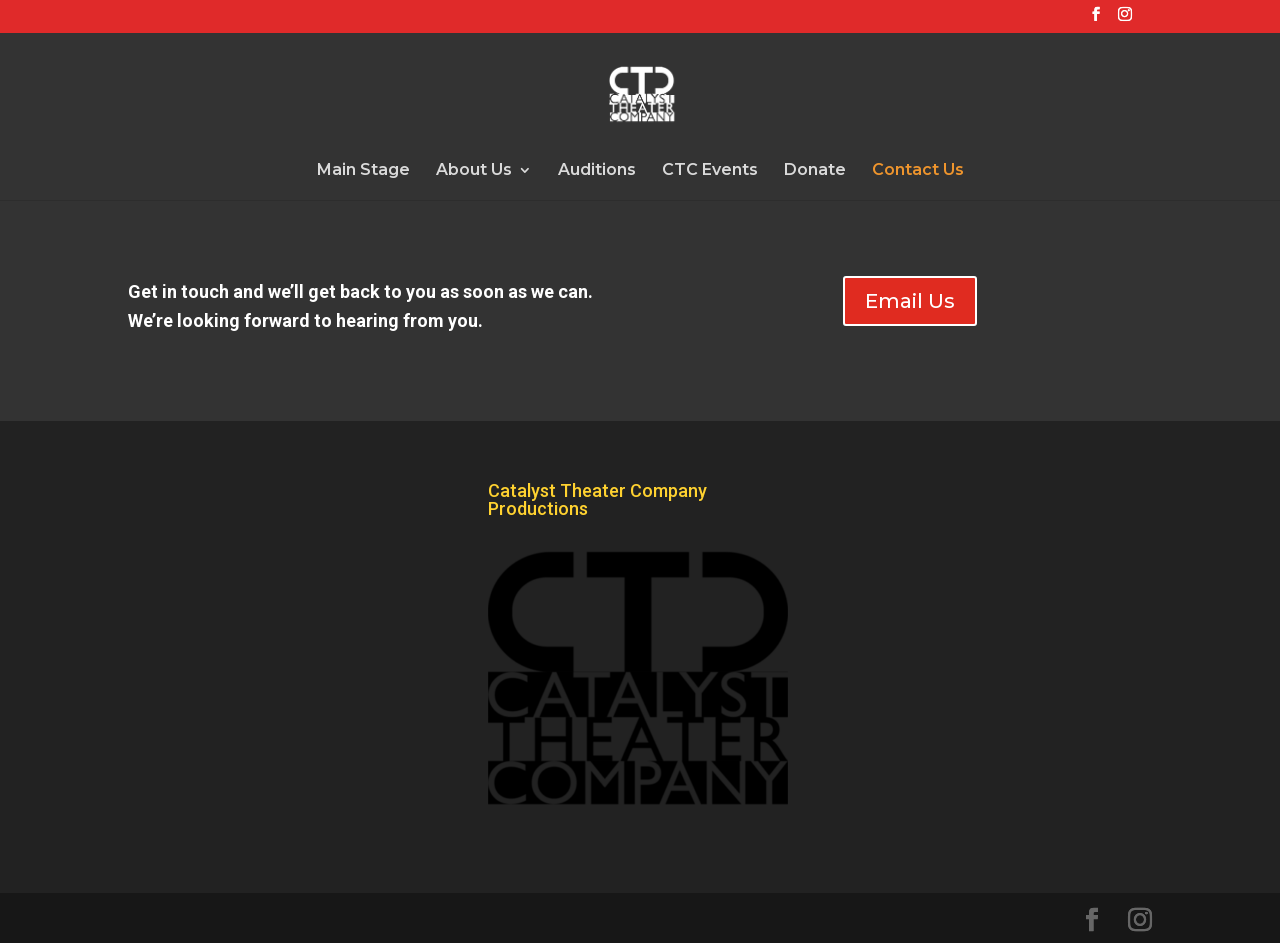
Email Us (910, 301)
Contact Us (918, 171)
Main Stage (363, 171)
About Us (474, 171)
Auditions (597, 171)
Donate (815, 171)
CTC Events (710, 171)
